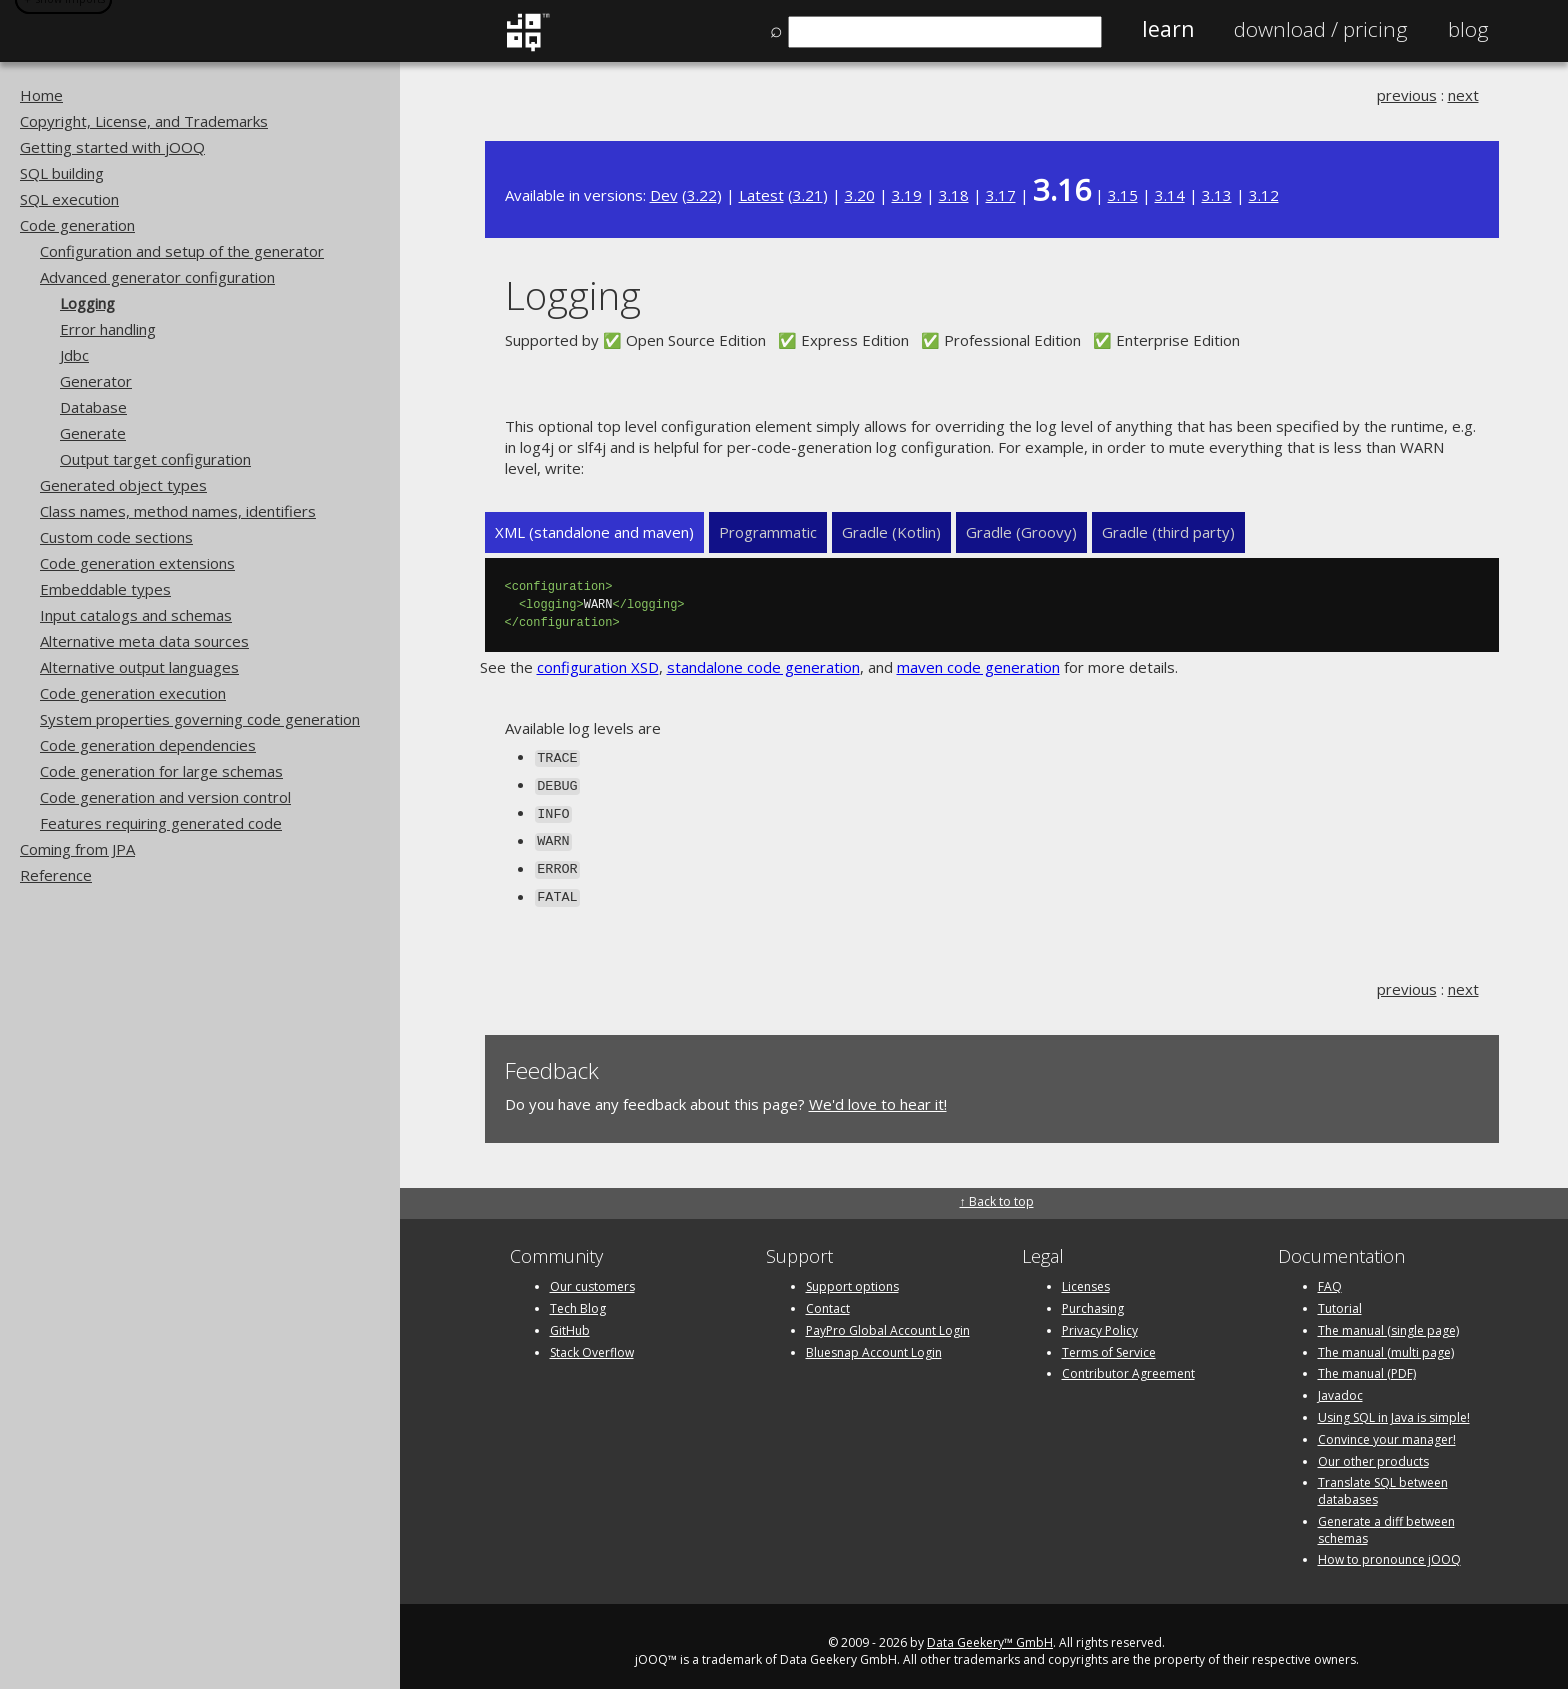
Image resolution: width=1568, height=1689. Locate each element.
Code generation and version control (165, 797)
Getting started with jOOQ (112, 147)
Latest (761, 195)
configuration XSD (598, 667)
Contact (828, 1297)
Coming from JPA (77, 849)
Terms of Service (1109, 1340)
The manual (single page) (1388, 1318)
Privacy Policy (1100, 1318)
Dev (664, 195)
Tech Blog (578, 1297)
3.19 (907, 195)
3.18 (954, 195)
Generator (96, 381)
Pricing (1321, 29)
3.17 (1001, 195)
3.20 (860, 195)
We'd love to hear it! (878, 1093)
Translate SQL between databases (1383, 1480)
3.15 (1123, 195)
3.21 (808, 195)
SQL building (62, 173)
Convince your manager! (1387, 1427)
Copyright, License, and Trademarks (144, 121)
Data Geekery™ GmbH (990, 1631)
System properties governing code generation (200, 719)
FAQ (1330, 1275)
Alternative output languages (139, 667)
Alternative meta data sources (144, 641)
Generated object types (123, 485)
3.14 (1170, 195)
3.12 (1264, 195)
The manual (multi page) (1386, 1340)
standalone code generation (763, 667)
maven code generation (978, 667)
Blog (1468, 29)
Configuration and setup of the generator (182, 251)
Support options (852, 1275)
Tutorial (1340, 1297)
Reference (56, 875)
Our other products (1373, 1449)
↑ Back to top (997, 1190)
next (1463, 95)
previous (1407, 95)
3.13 (1217, 195)
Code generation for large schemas (161, 771)
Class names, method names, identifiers (178, 511)
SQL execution (69, 199)
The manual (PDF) (1367, 1362)
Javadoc (1340, 1384)
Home (41, 95)
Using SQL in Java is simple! (1394, 1406)
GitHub (570, 1318)
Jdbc (74, 355)
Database (93, 407)
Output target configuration (155, 459)
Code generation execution (133, 693)
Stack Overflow (592, 1340)
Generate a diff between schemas (1386, 1519)
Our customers (592, 1275)
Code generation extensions (137, 563)
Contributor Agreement (1128, 1362)
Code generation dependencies (148, 745)
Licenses (1086, 1275)
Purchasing (1093, 1297)
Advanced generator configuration (157, 277)
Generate (93, 433)
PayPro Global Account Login (888, 1318)
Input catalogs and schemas (136, 615)
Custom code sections (116, 537)
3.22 (702, 195)
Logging (87, 303)
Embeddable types (105, 589)
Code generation (77, 225)
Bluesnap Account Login (874, 1340)
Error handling (108, 329)
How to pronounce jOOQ (1389, 1548)
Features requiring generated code (161, 823)
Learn (1168, 29)
